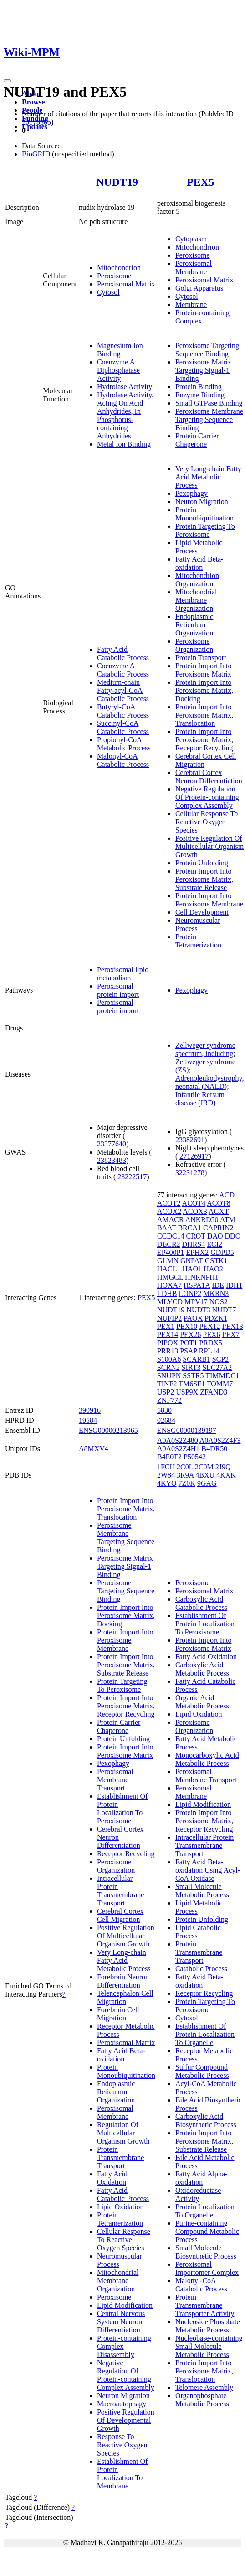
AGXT (219, 1211)
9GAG (207, 1483)
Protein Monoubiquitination (204, 514)
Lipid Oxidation (120, 2207)
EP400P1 (170, 1252)
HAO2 (213, 1269)
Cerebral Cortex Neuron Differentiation (208, 777)
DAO (215, 1236)
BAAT (166, 1228)
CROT (195, 1236)
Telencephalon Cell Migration (125, 1997)
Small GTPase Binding (209, 403)
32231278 (189, 1172)
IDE (218, 1285)
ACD (227, 1195)
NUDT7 (224, 1310)
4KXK (226, 1475)
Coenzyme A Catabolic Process (123, 670)
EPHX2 (197, 1252)
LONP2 (190, 1293)
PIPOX (167, 1343)
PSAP (188, 1351)
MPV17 (196, 1302)
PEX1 (165, 1326)
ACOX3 (195, 1211)
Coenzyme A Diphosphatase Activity (118, 370)
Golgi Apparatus (199, 288)
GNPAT (191, 1261)
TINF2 (167, 1384)
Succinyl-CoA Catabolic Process (123, 727)
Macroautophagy (121, 2404)
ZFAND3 (213, 1392)
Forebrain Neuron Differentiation (123, 1981)
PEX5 (200, 182)
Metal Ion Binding (124, 444)
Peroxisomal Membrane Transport (115, 1780)
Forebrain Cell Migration (118, 2014)
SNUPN (169, 1375)
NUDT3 (198, 1310)
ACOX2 (169, 1211)
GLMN (168, 1261)
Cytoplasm (191, 239)
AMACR (170, 1219)
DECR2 (168, 1244)
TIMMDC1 (222, 1375)
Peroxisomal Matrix (126, 284)
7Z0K (187, 1483)
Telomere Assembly (204, 2387)
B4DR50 (214, 1448)
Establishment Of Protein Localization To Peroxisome (122, 1808)
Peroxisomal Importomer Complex (207, 2268)
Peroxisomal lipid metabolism (122, 974)
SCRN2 (168, 1367)
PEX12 (209, 1326)
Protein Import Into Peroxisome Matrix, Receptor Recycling (204, 740)
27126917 (194, 1156)
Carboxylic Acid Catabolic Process (201, 1603)
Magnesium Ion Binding (120, 350)
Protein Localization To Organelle (205, 2211)
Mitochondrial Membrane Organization (196, 600)
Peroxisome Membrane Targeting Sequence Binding (209, 419)
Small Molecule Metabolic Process (202, 1891)
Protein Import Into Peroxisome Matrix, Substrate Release (204, 879)
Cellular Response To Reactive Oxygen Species (206, 822)
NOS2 (218, 1302)
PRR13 (167, 1351)
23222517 (132, 1177)
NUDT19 (117, 182)
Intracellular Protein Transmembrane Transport (120, 1890)
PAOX (193, 1318)
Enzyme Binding (200, 395)
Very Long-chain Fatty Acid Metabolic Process (208, 477)
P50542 (195, 1457)
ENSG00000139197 (186, 1430)
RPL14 (209, 1351)
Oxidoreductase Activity (198, 2194)
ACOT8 (218, 1203)
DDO (233, 1236)
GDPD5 (222, 1252)
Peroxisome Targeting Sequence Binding (207, 350)
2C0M (204, 1467)
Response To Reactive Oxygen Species (122, 2445)
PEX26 (190, 1334)
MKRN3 (216, 1293)
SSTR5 (193, 1375)
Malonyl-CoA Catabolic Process (123, 760)
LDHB (167, 1293)
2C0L (185, 1467)
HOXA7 (169, 1285)
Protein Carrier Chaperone (197, 440)
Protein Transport (200, 657)
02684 (166, 1420)
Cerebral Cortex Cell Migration (120, 1915)
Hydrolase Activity (124, 386)
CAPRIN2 (218, 1228)
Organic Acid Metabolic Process (202, 1702)
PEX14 (167, 1334)
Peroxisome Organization (194, 645)
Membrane (191, 304)
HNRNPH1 (202, 1277)
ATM (227, 1219)
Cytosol (108, 292)
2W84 (166, 1475)
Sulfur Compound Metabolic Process (202, 2071)
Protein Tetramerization (198, 941)
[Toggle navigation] (7, 80)
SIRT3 (191, 1367)
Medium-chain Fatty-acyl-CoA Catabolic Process (123, 690)
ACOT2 (169, 1203)
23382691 (189, 1140)
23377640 (111, 1144)
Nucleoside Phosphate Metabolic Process (207, 2326)
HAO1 (192, 1269)
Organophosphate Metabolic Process (202, 2400)
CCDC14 (170, 1236)
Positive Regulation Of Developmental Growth (125, 2420)
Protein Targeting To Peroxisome (205, 530)
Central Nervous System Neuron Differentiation (121, 2322)
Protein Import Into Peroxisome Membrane (209, 900)
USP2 (165, 1392)
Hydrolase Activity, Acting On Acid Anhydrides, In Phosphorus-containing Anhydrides (125, 415)
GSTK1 (216, 1261)
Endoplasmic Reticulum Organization (194, 625)
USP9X (187, 1392)
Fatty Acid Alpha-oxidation (201, 2178)
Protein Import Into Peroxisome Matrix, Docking (204, 690)
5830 (164, 1410)
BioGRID (36, 154)
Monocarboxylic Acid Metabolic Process (207, 1759)
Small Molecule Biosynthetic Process (205, 2252)
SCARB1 (196, 1359)
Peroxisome (114, 276)
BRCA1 (189, 1228)
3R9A (185, 1475)
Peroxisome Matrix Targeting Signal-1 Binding (203, 370)
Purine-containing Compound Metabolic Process (207, 2231)
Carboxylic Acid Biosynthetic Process (205, 2120)
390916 (90, 1410)
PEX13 (232, 1326)
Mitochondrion (119, 267)
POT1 (188, 1343)
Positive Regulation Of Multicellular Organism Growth (209, 846)
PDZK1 (215, 1318)
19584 (88, 1420)
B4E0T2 (169, 1457)
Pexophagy (191, 493)
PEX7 (231, 1334)
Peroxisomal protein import (118, 990)
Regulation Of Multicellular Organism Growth (123, 2133)
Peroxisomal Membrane (193, 268)
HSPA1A (197, 1285)
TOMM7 (220, 1384)
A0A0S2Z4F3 (220, 1440)
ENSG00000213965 (108, 1430)
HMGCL (170, 1277)
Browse (33, 102)
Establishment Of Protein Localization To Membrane (122, 2473)
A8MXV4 (93, 1448)
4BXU (204, 1475)
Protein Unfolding (201, 863)
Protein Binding (198, 386)
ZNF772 (169, 1400)
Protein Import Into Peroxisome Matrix (203, 670)
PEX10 (186, 1326)
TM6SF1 (192, 1384)
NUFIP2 (169, 1318)
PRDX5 (210, 1343)
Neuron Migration (201, 501)
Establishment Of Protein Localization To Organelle (205, 2034)
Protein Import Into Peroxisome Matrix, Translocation (204, 715)
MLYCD (170, 1302)
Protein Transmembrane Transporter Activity (205, 2305)
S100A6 (169, 1359)
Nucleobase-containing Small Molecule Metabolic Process (209, 2346)
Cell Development (202, 912)
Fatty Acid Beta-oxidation (199, 563)
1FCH (166, 1467)
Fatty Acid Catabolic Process (123, 653)
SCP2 (220, 1359)
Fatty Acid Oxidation (112, 2178)
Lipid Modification (125, 2305)
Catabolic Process (201, 1968)
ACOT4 (194, 1203)
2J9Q (223, 1467)
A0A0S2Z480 (177, 1440)
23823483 (111, 1160)
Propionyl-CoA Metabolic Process (124, 744)
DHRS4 (193, 1244)
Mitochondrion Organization (197, 580)
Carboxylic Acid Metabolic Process (202, 1669)
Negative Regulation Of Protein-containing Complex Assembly (207, 797)
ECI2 (214, 1244)
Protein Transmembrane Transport (120, 2157)
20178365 (36, 122)
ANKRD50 (202, 1219)
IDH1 (234, 1285)
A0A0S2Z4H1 (178, 1448)
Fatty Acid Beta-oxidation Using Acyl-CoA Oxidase (207, 1870)
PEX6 (211, 1334)
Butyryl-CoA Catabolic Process (123, 711)
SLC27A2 (217, 1367)
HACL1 (169, 1269)
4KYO (167, 1483)
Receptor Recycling (126, 1854)
